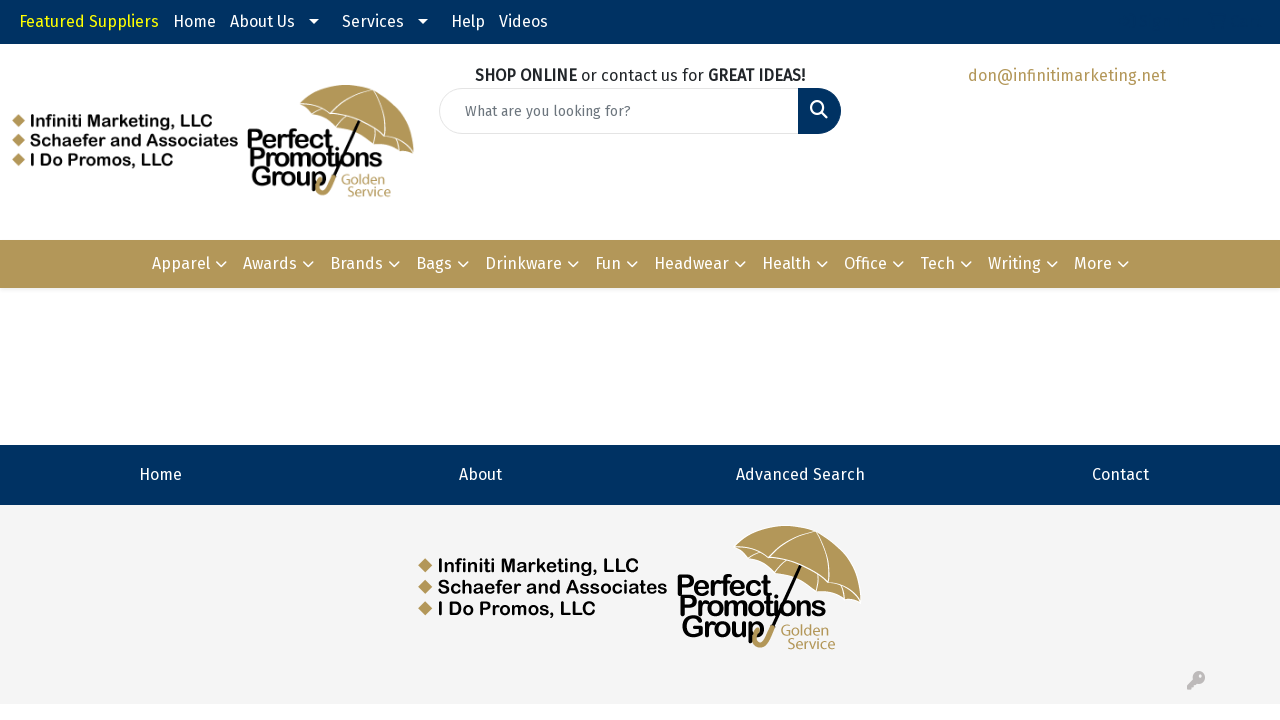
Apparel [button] (181, 263)
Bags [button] (434, 263)
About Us (262, 21)
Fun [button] (608, 263)
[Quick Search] (619, 111)
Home (194, 21)
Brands (356, 263)
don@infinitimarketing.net (1067, 75)
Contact (1120, 474)
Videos (523, 21)
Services (373, 21)
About (480, 474)
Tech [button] (937, 263)
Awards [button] (270, 263)
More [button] (1093, 263)
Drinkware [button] (523, 263)
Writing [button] (1014, 263)
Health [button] (786, 263)
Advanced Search (800, 474)
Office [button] (865, 263)
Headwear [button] (691, 263)
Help (468, 21)
